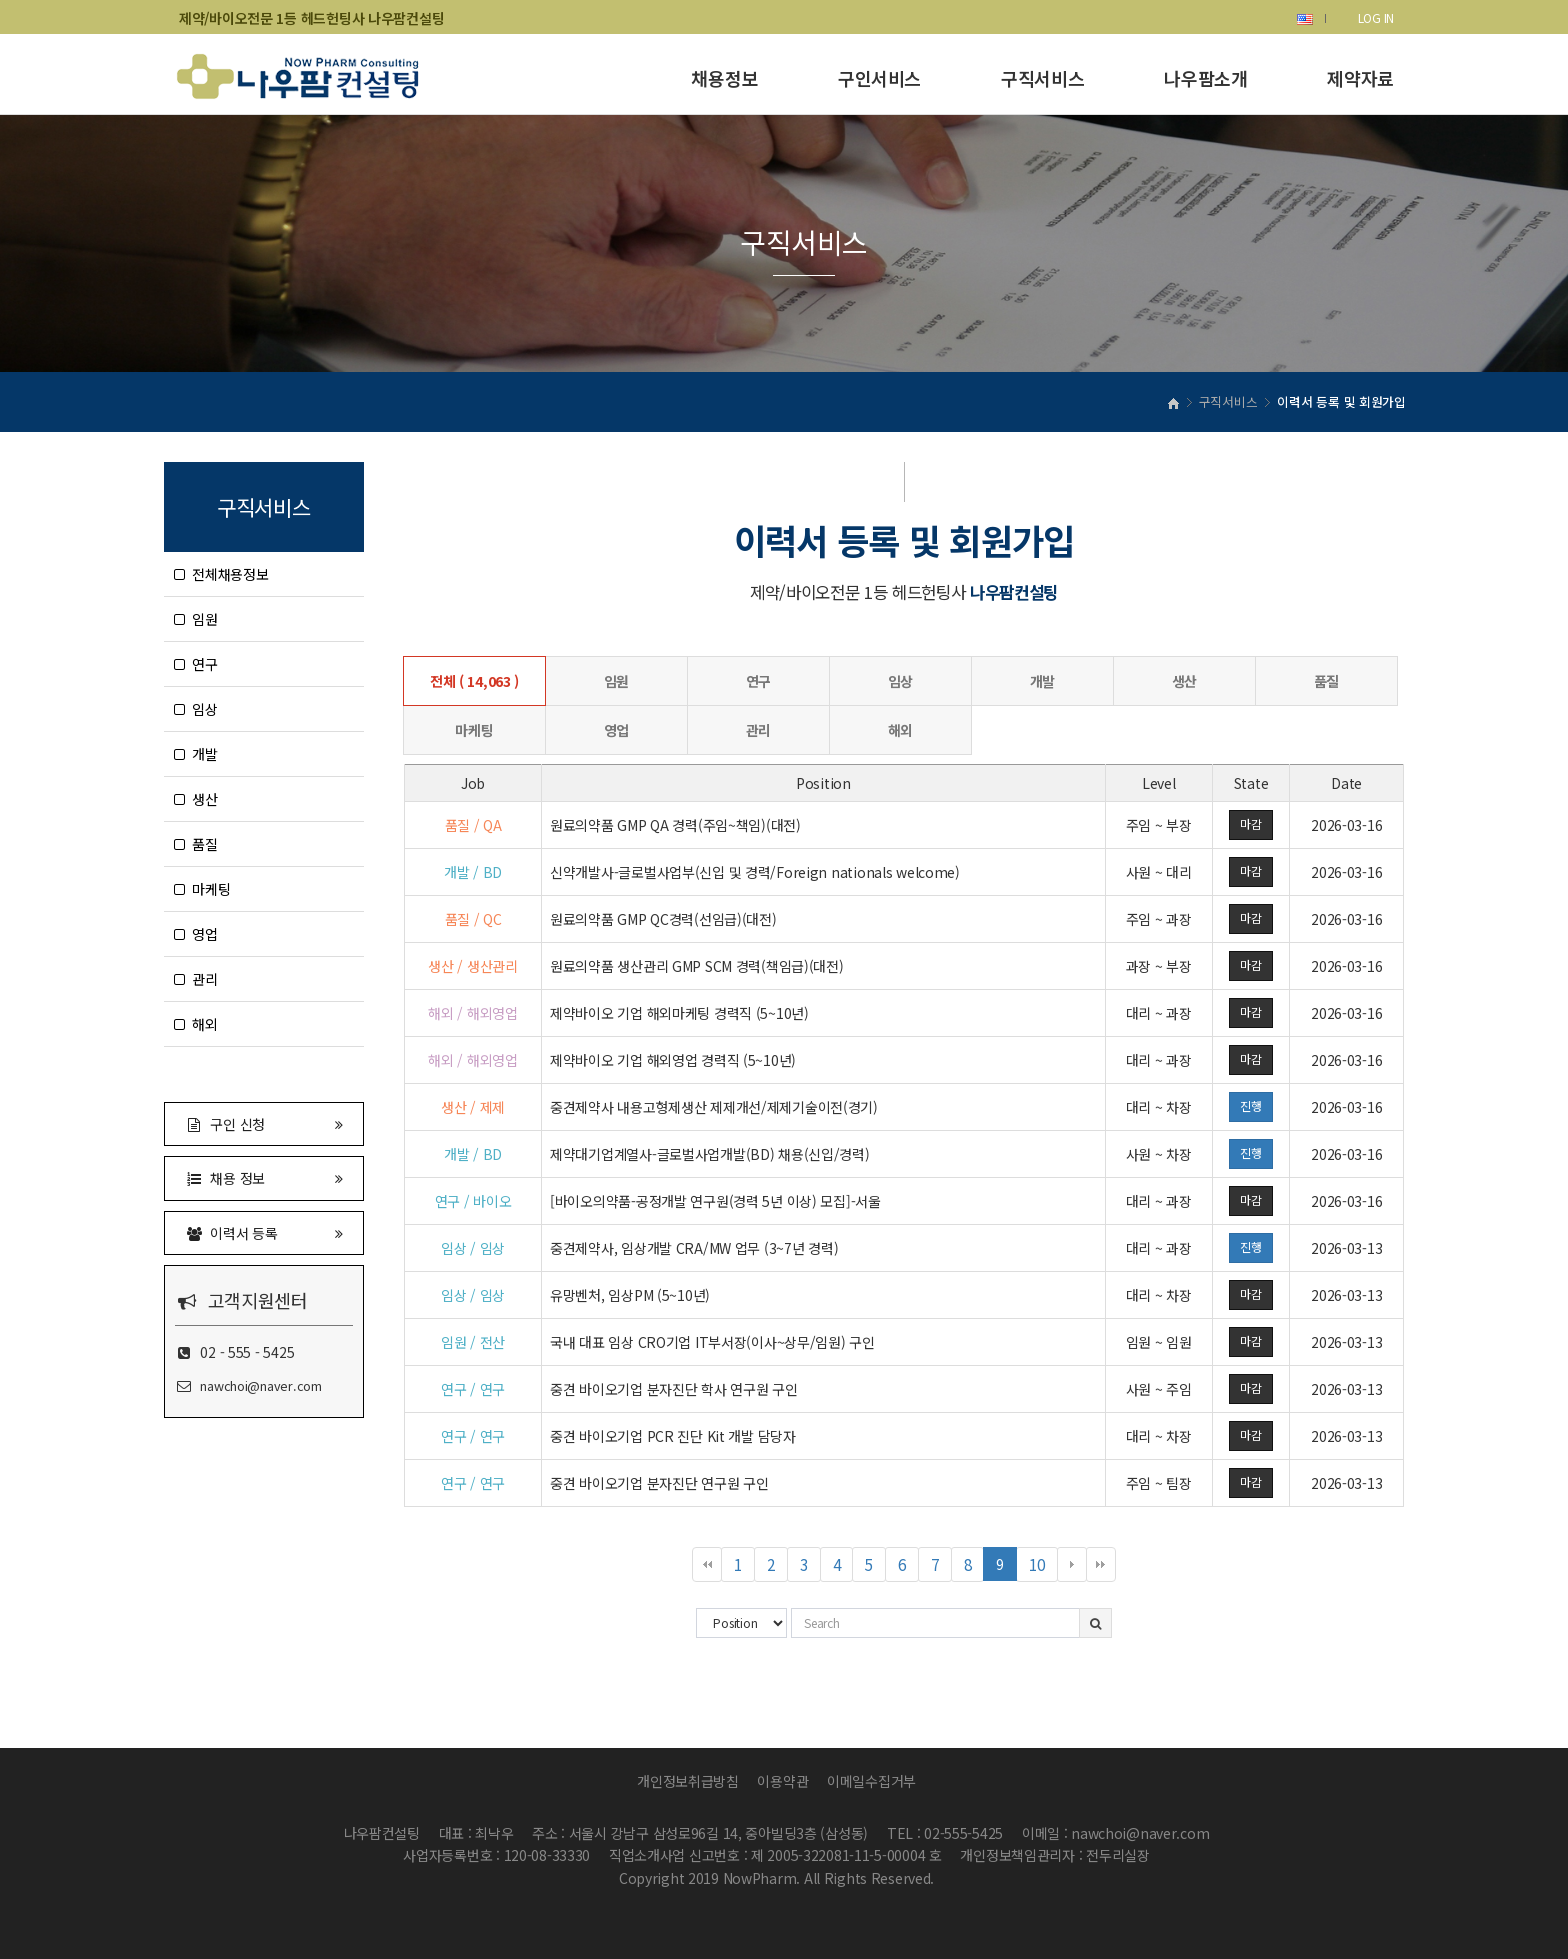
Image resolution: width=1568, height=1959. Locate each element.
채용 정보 (264, 1177)
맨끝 (1101, 1565)
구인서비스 (879, 78)
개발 (196, 754)
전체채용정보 (221, 574)
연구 (196, 664)
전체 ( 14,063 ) (474, 681)
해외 (196, 1024)
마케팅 (202, 889)
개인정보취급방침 (688, 1781)
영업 (196, 934)
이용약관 (782, 1781)
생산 (196, 799)
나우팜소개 (1205, 78)
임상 (196, 709)
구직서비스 (1042, 78)
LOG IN (1376, 17)
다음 (1072, 1565)
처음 (707, 1565)
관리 (196, 979)
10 (1043, 1567)
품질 (196, 844)
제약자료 (1360, 78)
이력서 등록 (264, 1232)
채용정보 (724, 78)
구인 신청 (264, 1123)
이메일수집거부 (871, 1781)
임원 (196, 619)
